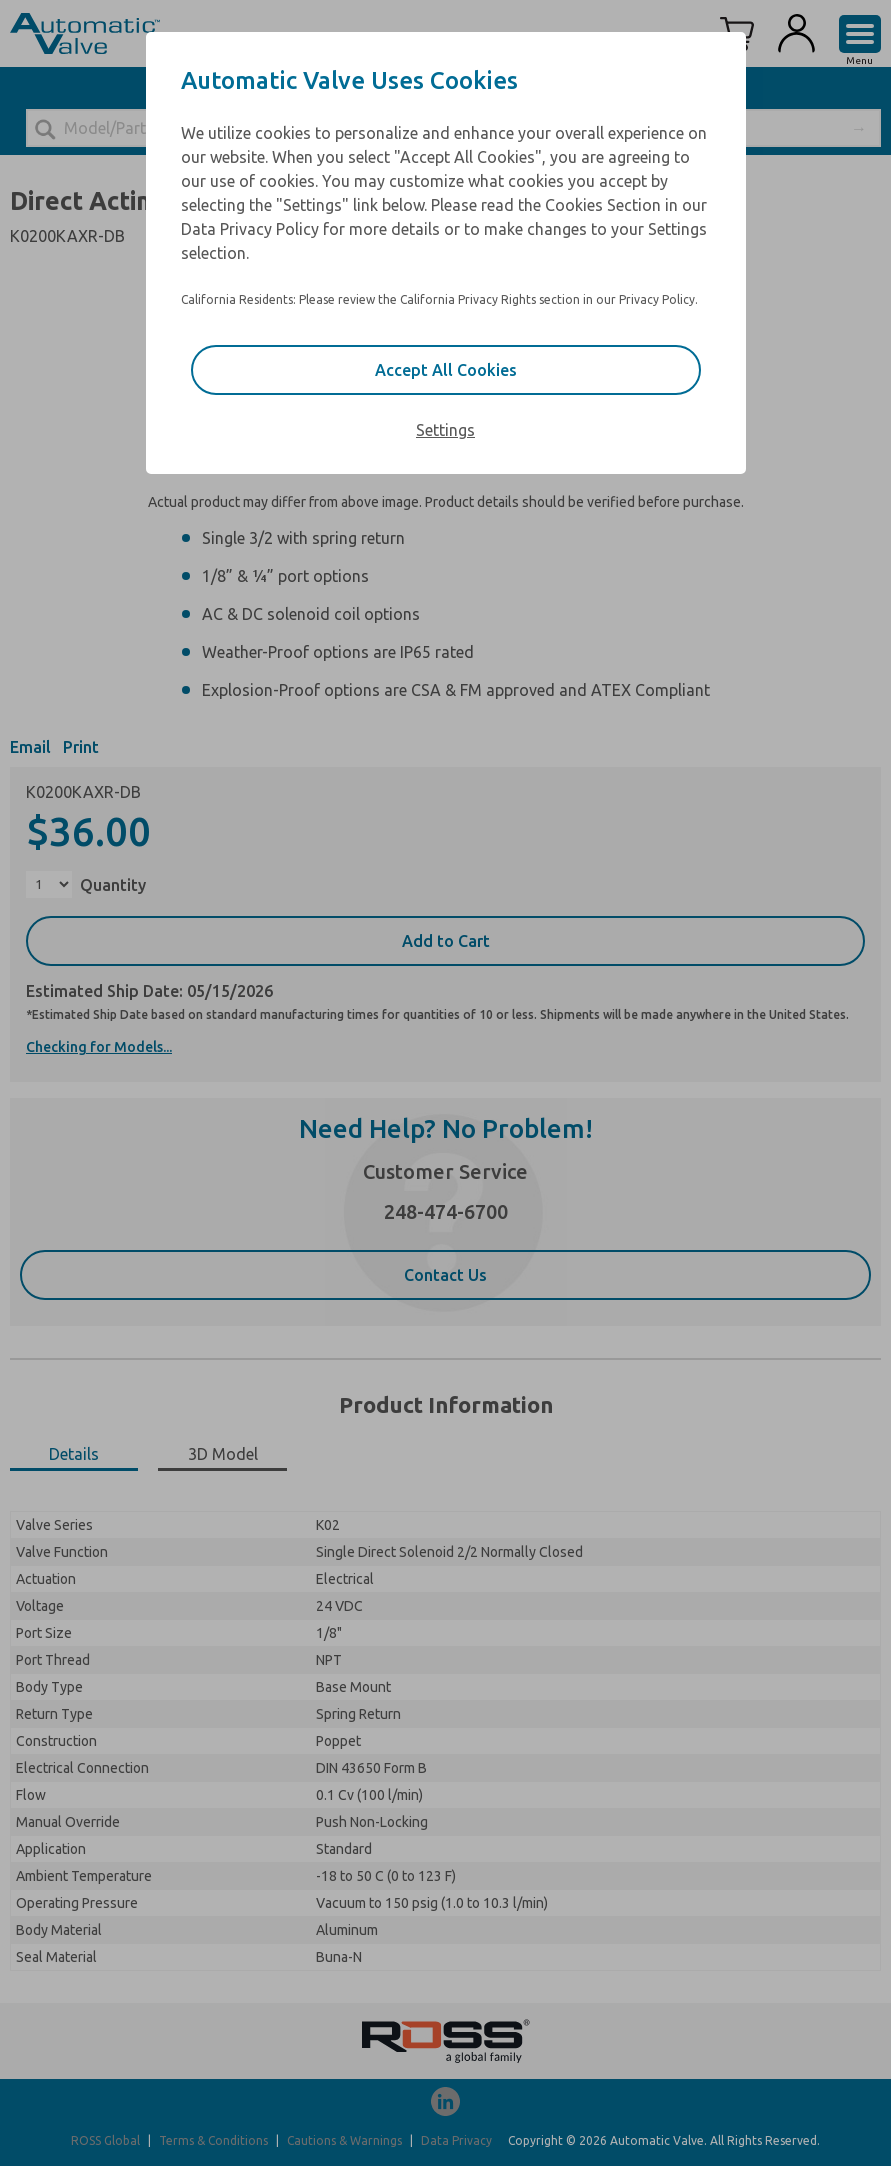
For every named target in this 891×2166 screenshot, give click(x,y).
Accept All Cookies (446, 370)
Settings (445, 430)
